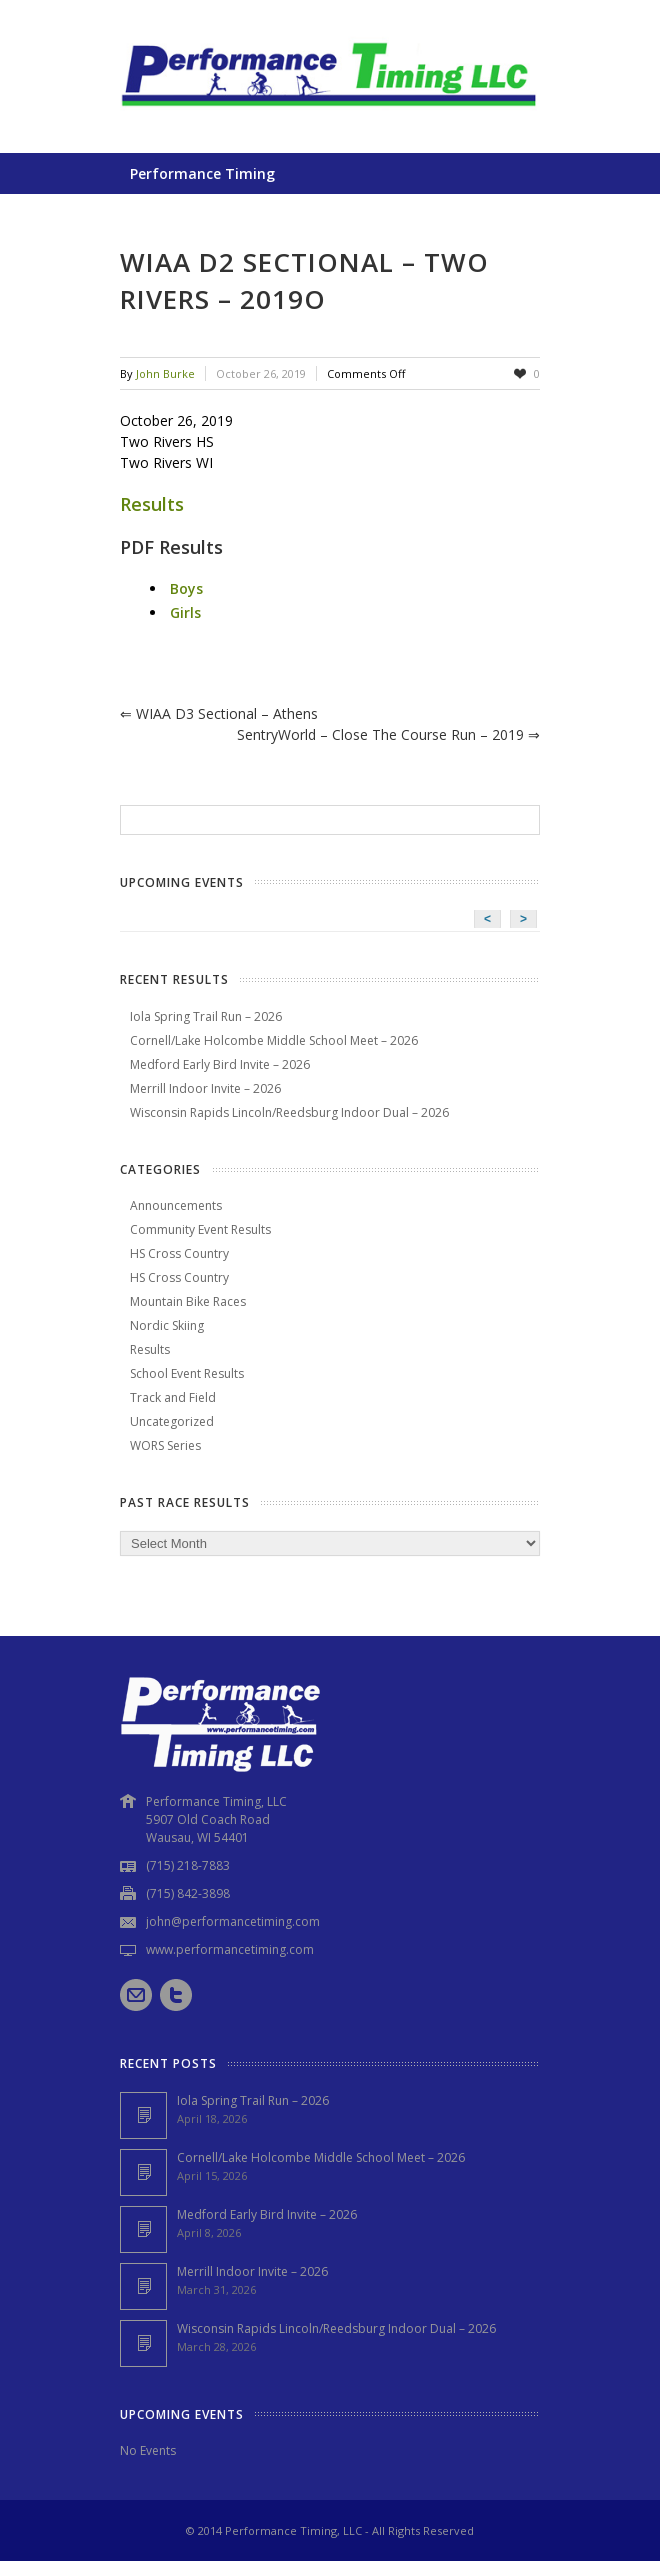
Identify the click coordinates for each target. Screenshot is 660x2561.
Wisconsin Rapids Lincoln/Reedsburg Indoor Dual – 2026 (289, 1112)
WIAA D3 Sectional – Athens (219, 713)
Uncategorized (172, 1421)
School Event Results (187, 1373)
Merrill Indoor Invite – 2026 (205, 1088)
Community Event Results (200, 1229)
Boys (186, 588)
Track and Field (173, 1397)
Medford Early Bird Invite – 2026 (220, 1064)
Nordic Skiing (167, 1325)
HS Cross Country (179, 1253)
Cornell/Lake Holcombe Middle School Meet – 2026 (274, 1040)
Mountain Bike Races (188, 1301)
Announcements (176, 1205)
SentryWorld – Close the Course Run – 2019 (388, 734)
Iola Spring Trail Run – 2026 (206, 1016)
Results (152, 504)
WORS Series (165, 1445)
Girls (185, 612)
